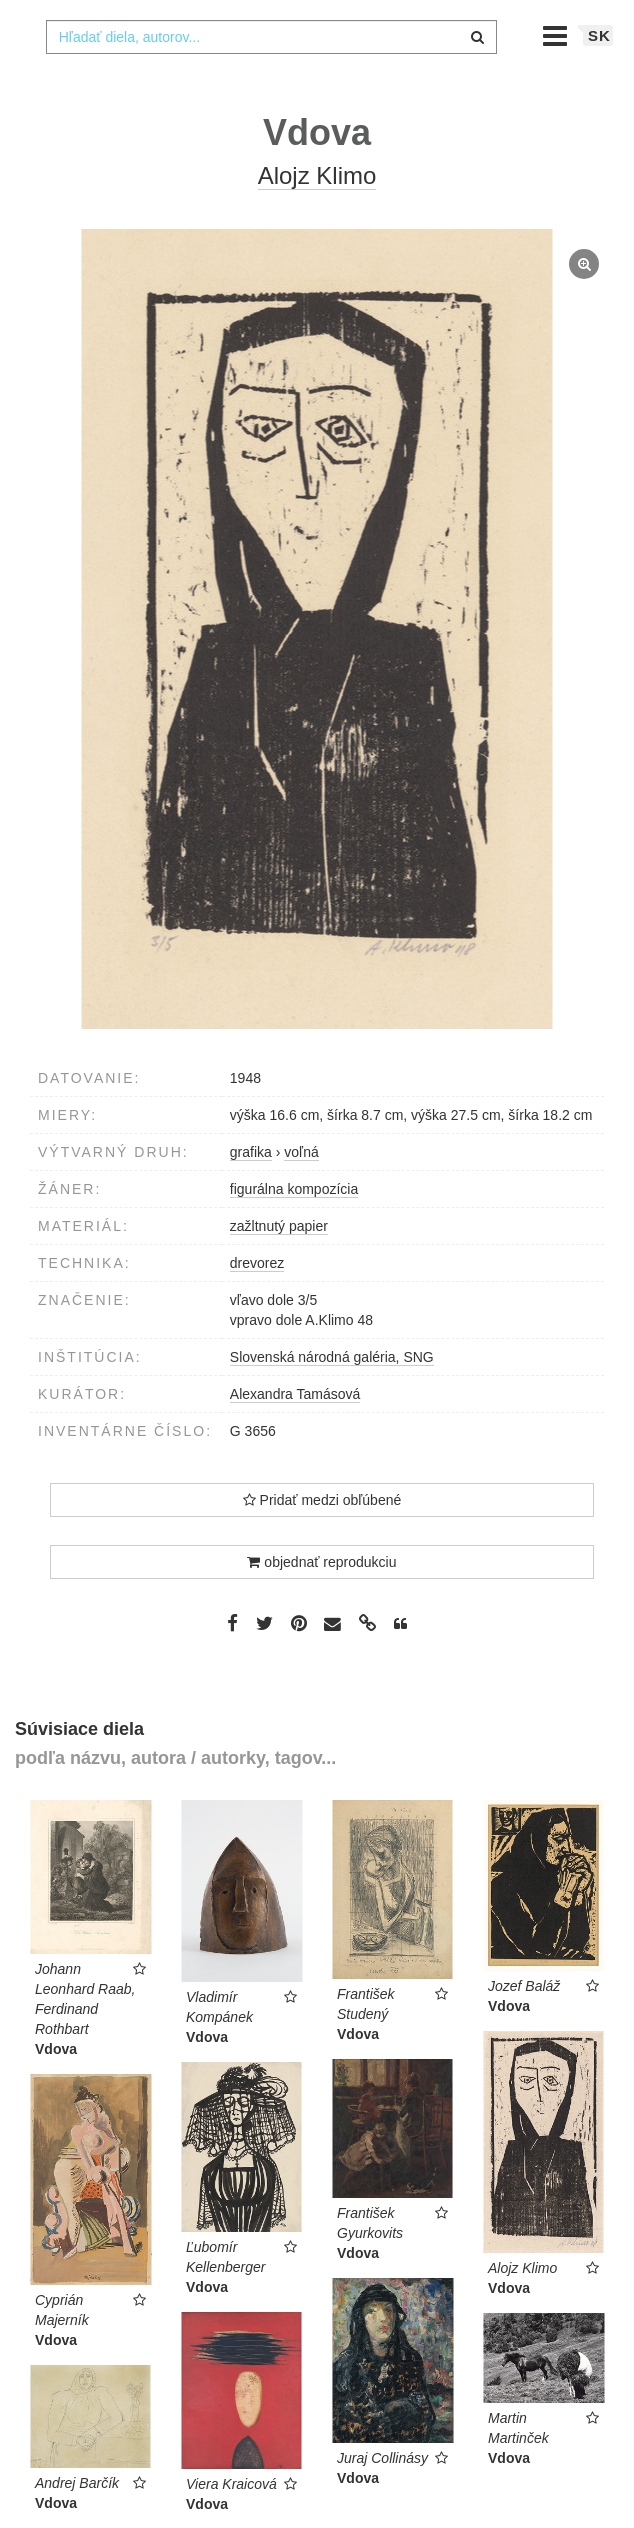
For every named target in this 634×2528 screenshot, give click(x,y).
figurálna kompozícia (294, 1229)
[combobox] (272, 77)
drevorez (257, 1303)
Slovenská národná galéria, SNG (332, 1397)
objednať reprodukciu (321, 1602)
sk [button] (599, 75)
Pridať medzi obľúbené (322, 1540)
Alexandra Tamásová (295, 1434)
